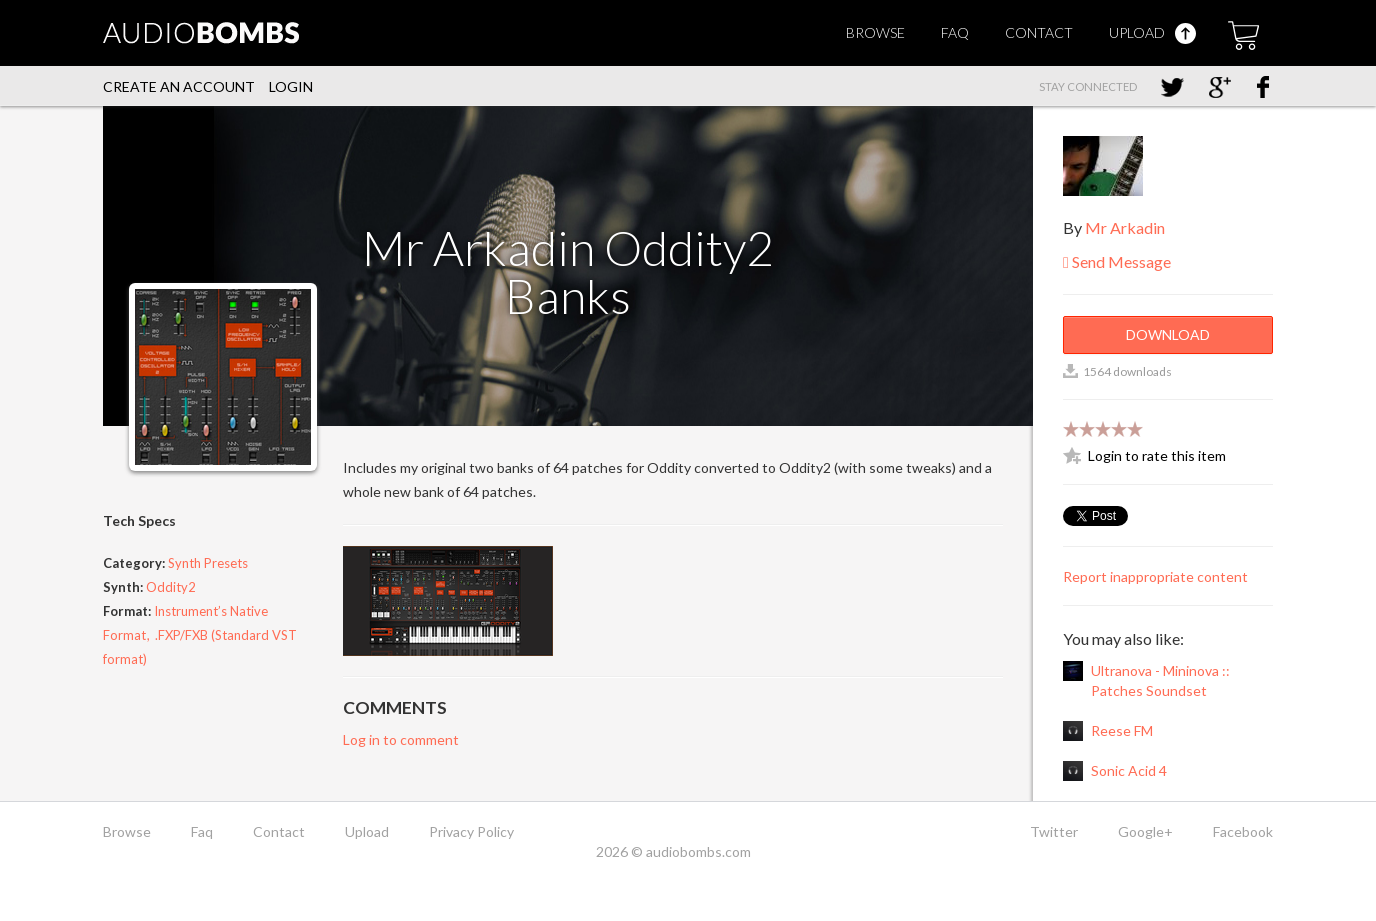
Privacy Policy (471, 831)
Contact (1039, 32)
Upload (1152, 32)
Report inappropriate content (1155, 576)
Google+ (1145, 831)
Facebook (1243, 831)
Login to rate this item (1157, 455)
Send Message (1117, 261)
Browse (875, 32)
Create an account (179, 86)
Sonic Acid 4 (1129, 770)
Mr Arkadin (1125, 227)
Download (1168, 334)
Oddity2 (171, 587)
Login (291, 86)
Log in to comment (401, 739)
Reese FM (1122, 730)
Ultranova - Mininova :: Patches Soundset (1160, 680)
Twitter (1054, 831)
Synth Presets (208, 563)
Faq (955, 32)
